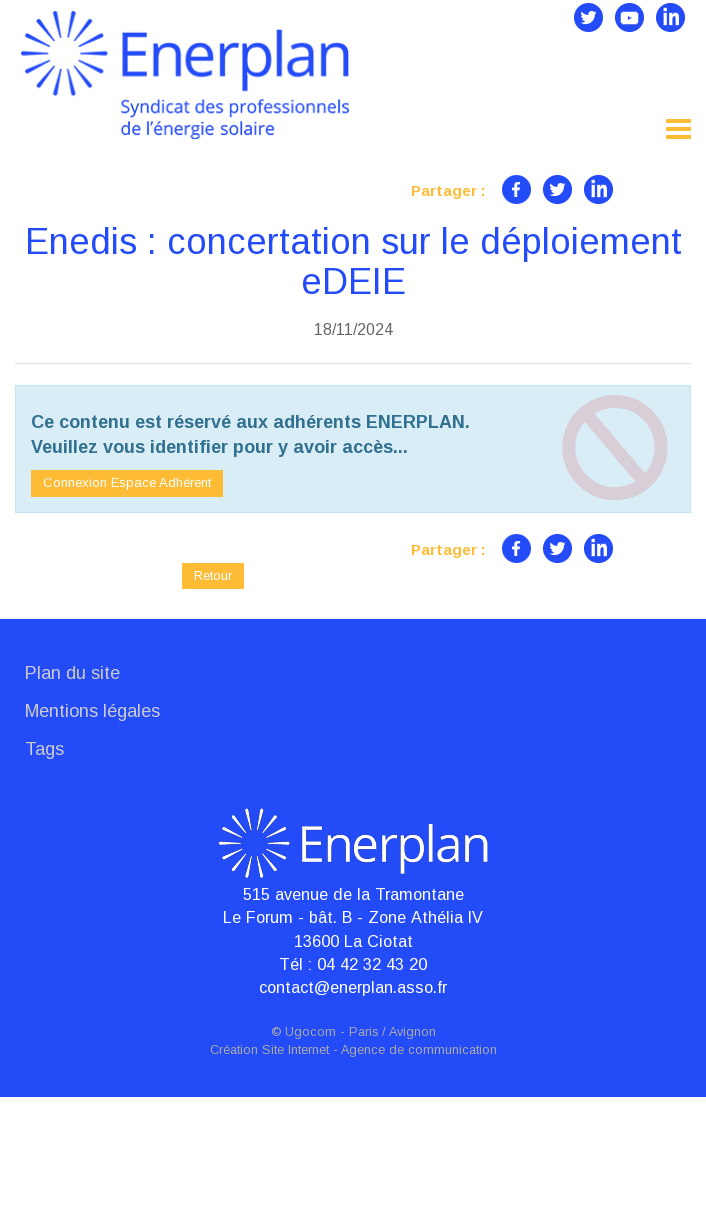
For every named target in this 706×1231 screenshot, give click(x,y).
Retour (213, 708)
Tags (44, 882)
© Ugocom (303, 1166)
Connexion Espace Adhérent (127, 616)
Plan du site (72, 807)
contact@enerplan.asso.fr (353, 1121)
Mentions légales (92, 845)
